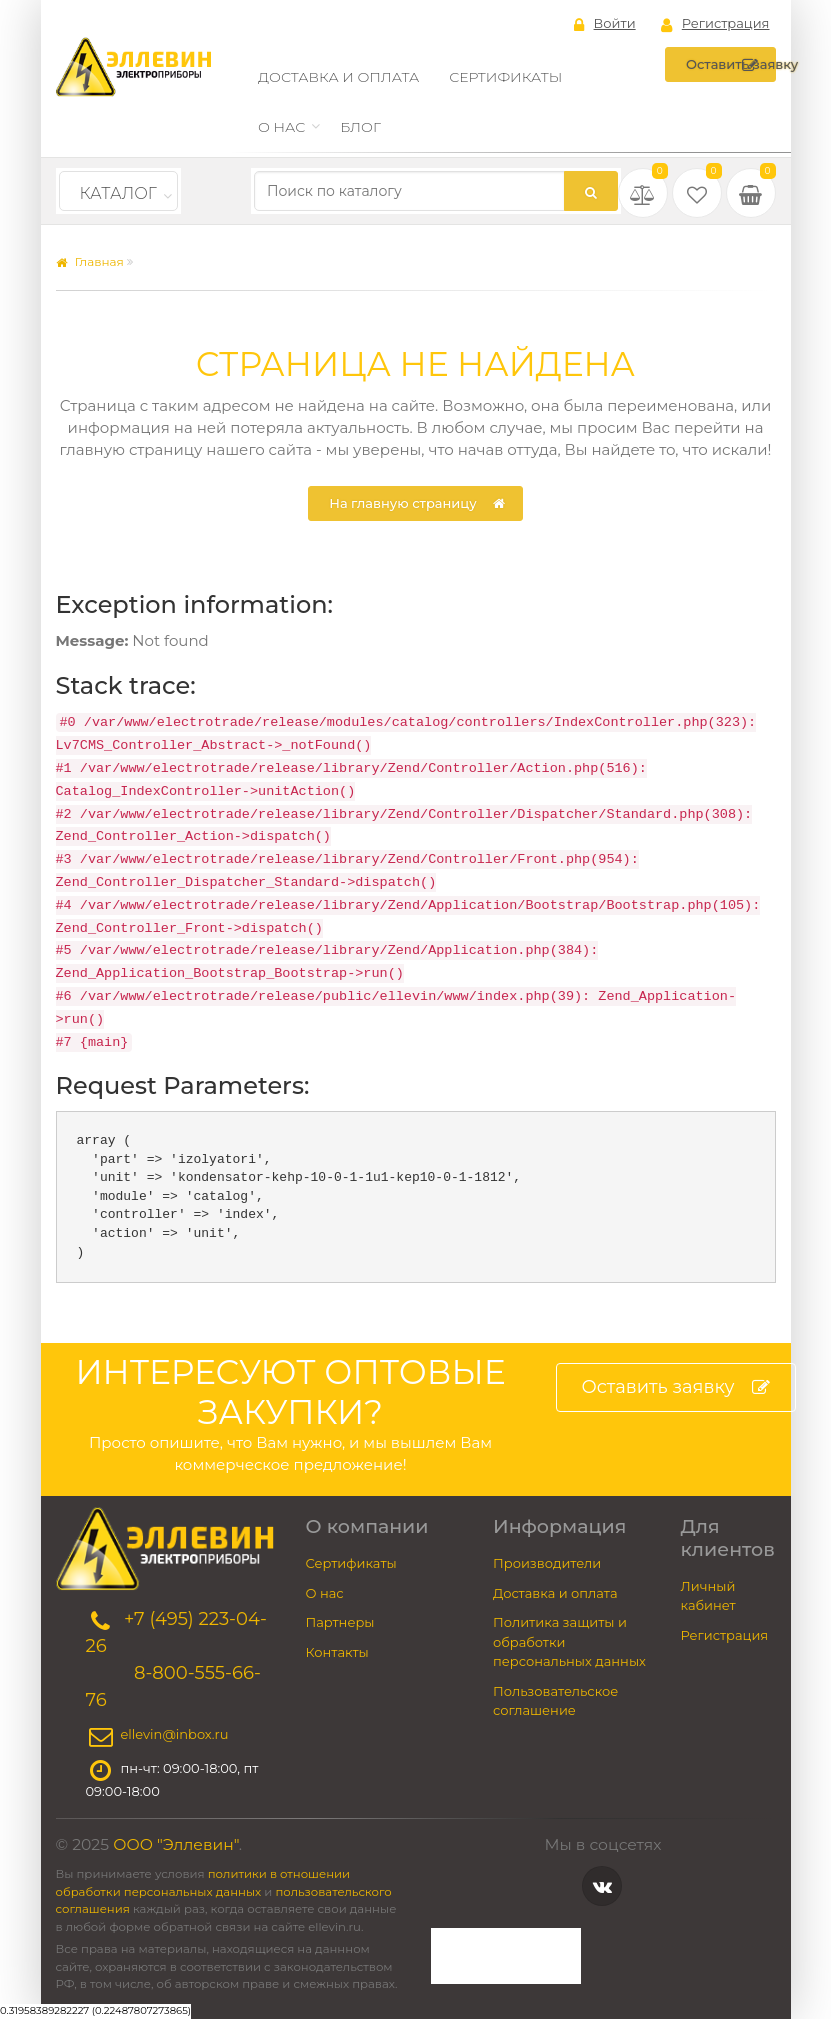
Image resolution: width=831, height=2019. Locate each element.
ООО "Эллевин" (176, 1844)
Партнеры (340, 1622)
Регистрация (715, 24)
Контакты (337, 1652)
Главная (90, 261)
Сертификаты (505, 77)
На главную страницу (416, 504)
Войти (605, 24)
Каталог (118, 193)
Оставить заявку (731, 65)
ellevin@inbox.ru (175, 1735)
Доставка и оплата (338, 77)
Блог (360, 127)
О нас (281, 127)
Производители (547, 1563)
